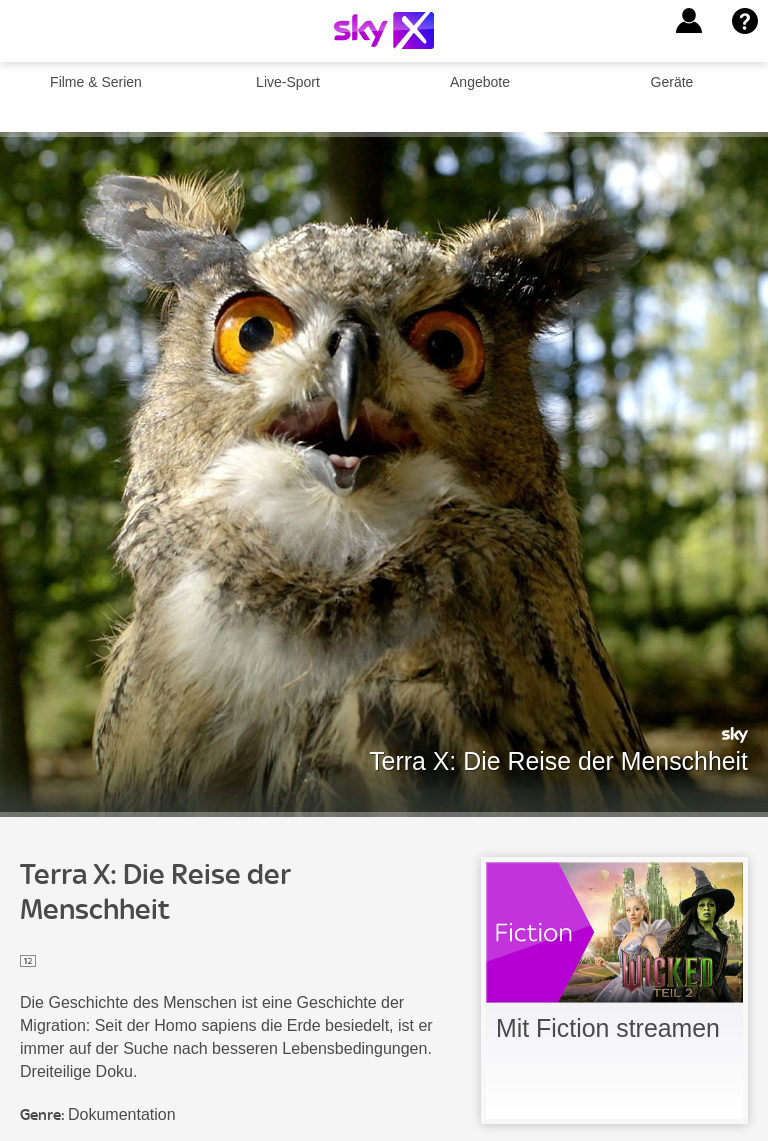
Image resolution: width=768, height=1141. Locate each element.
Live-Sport (288, 82)
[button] (689, 21)
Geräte (672, 82)
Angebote (480, 82)
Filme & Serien (96, 82)
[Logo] (384, 30)
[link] (614, 990)
